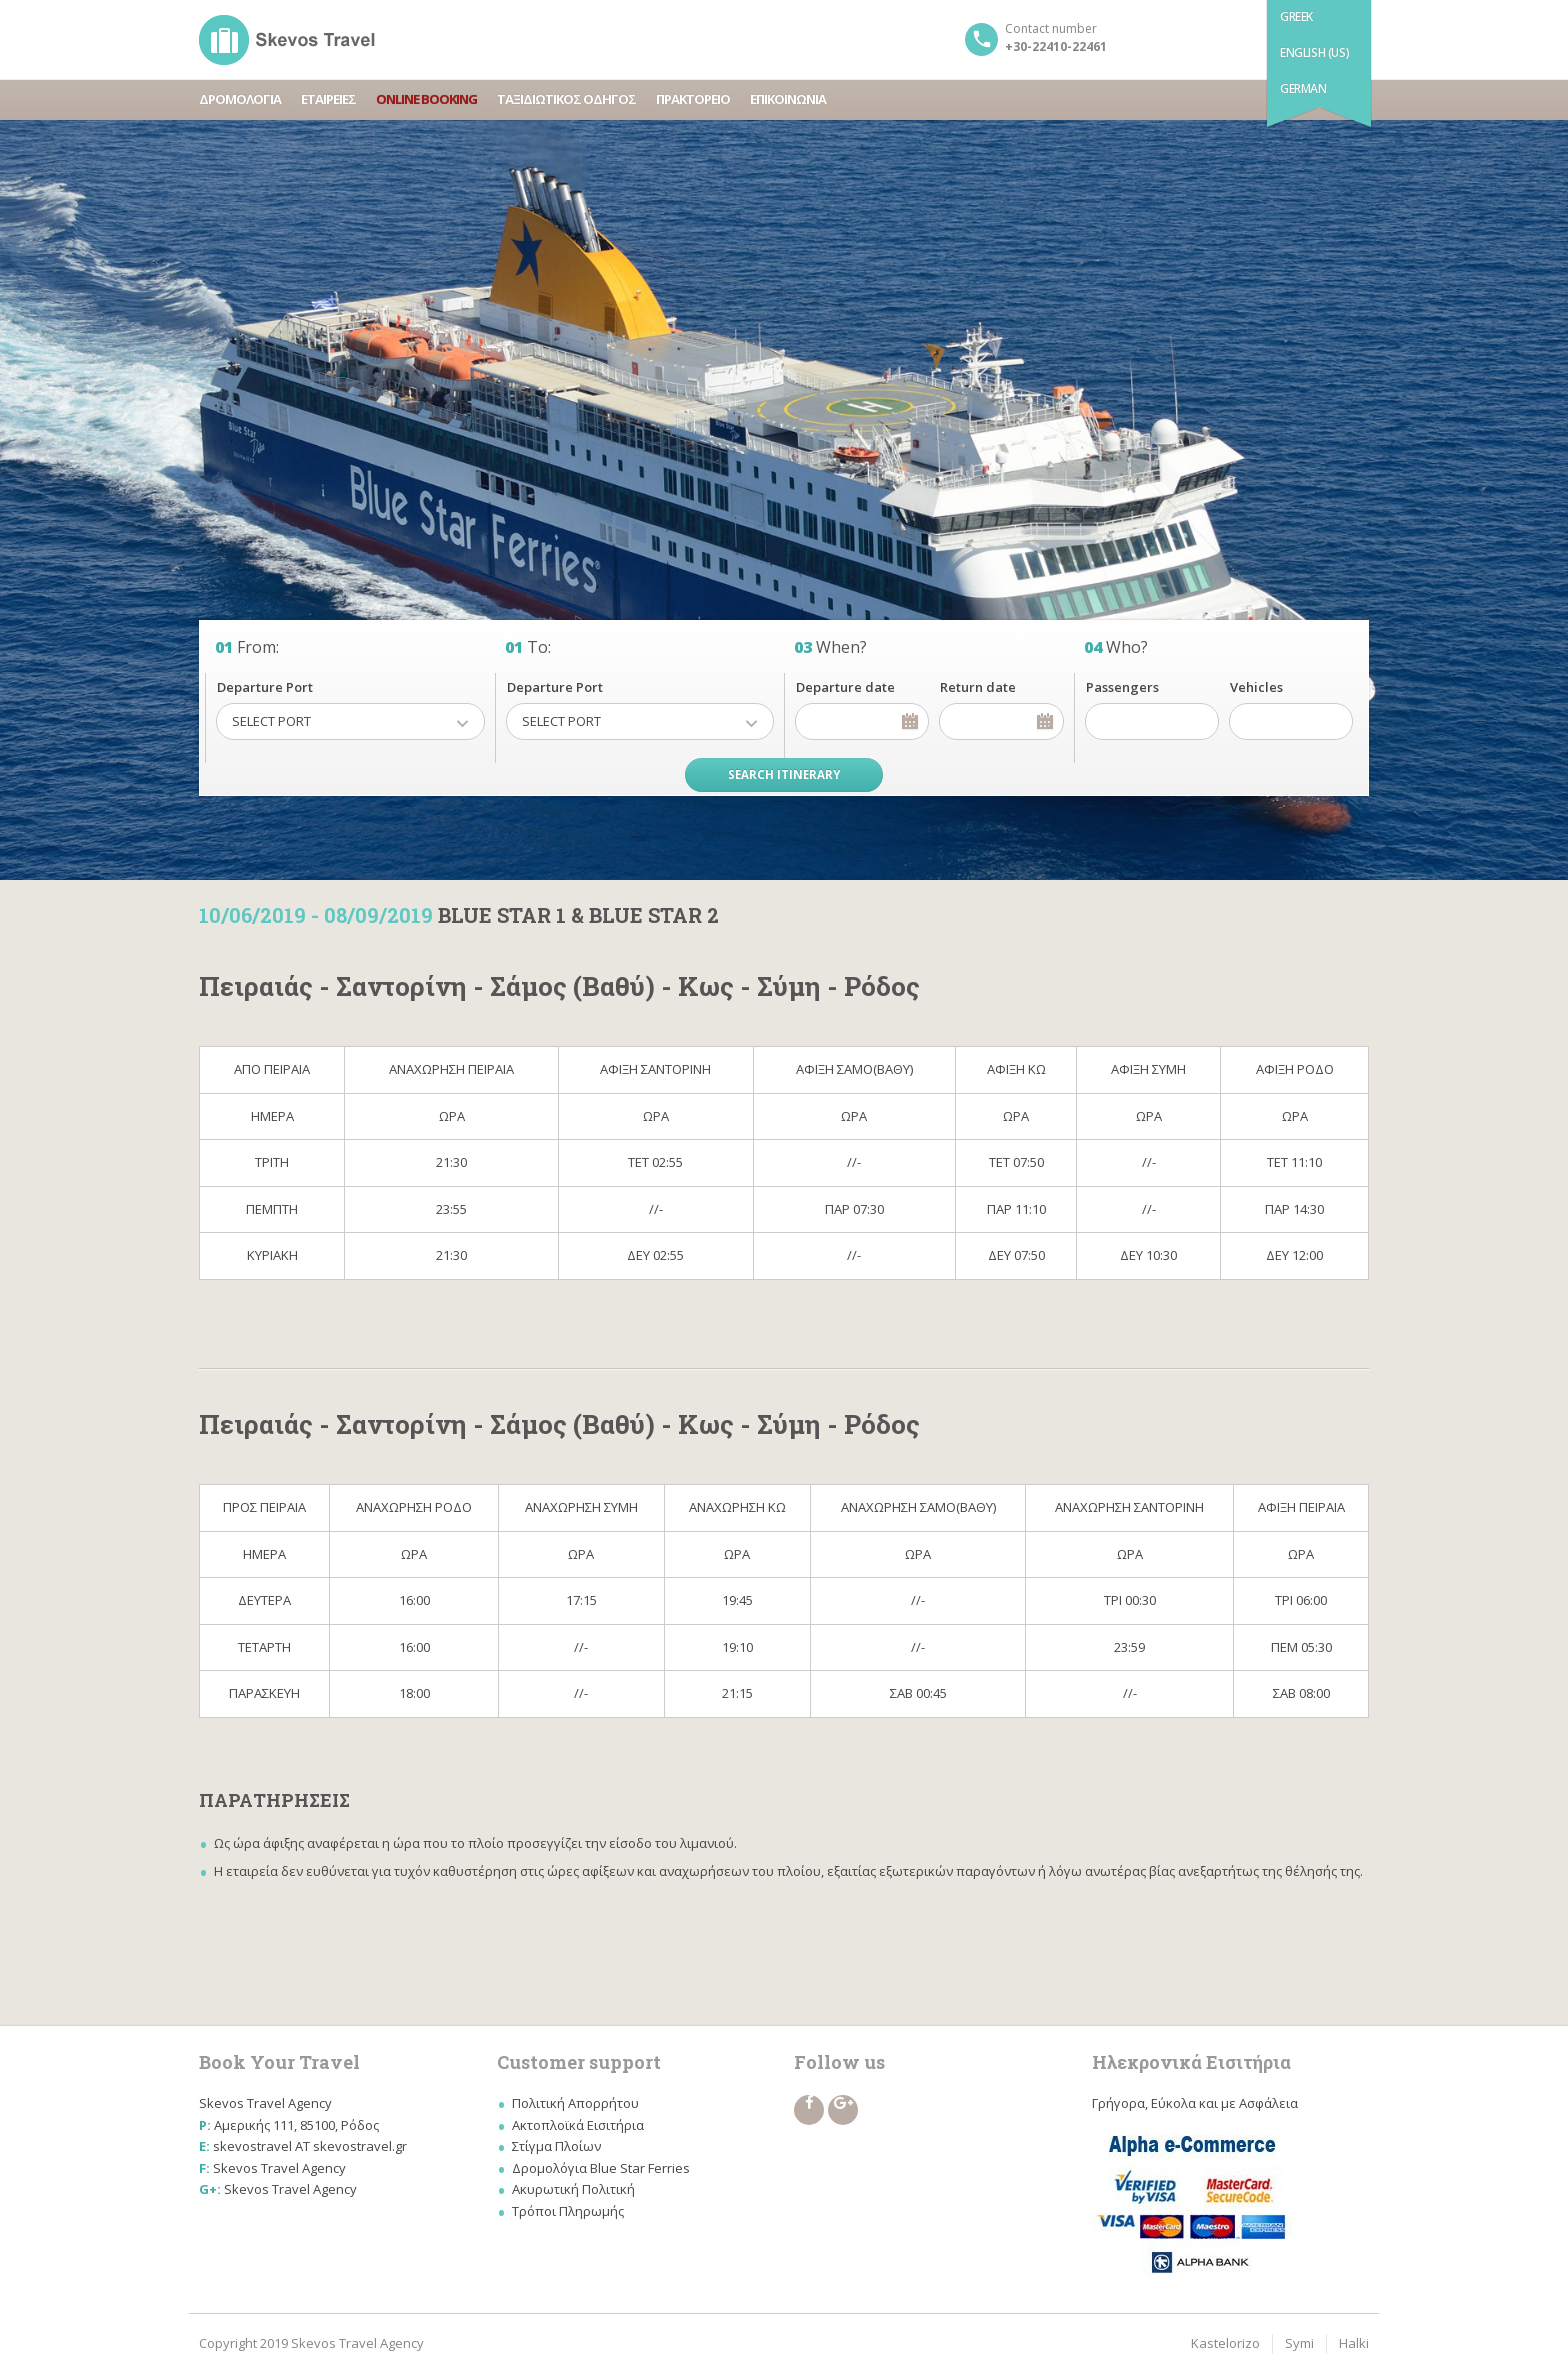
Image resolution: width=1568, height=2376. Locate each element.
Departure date (845, 687)
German (1303, 88)
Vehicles (1256, 687)
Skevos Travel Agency (279, 2168)
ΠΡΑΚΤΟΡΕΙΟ (693, 99)
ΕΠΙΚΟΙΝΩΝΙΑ (788, 99)
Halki (1354, 2343)
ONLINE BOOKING (426, 99)
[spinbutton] (1152, 722)
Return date (978, 687)
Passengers (1122, 687)
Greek (1296, 16)
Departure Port (265, 687)
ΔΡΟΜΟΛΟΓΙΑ (240, 99)
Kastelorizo (1225, 2343)
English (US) (1314, 52)
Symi (1299, 2343)
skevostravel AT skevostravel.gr (310, 2146)
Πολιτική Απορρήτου (575, 2103)
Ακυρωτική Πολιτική (573, 2189)
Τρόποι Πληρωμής (568, 2211)
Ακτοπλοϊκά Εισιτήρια (578, 2125)
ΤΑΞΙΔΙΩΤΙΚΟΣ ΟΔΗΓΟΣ (566, 99)
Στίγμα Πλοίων (556, 2146)
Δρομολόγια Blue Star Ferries (601, 2168)
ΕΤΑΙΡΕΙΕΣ (328, 99)
